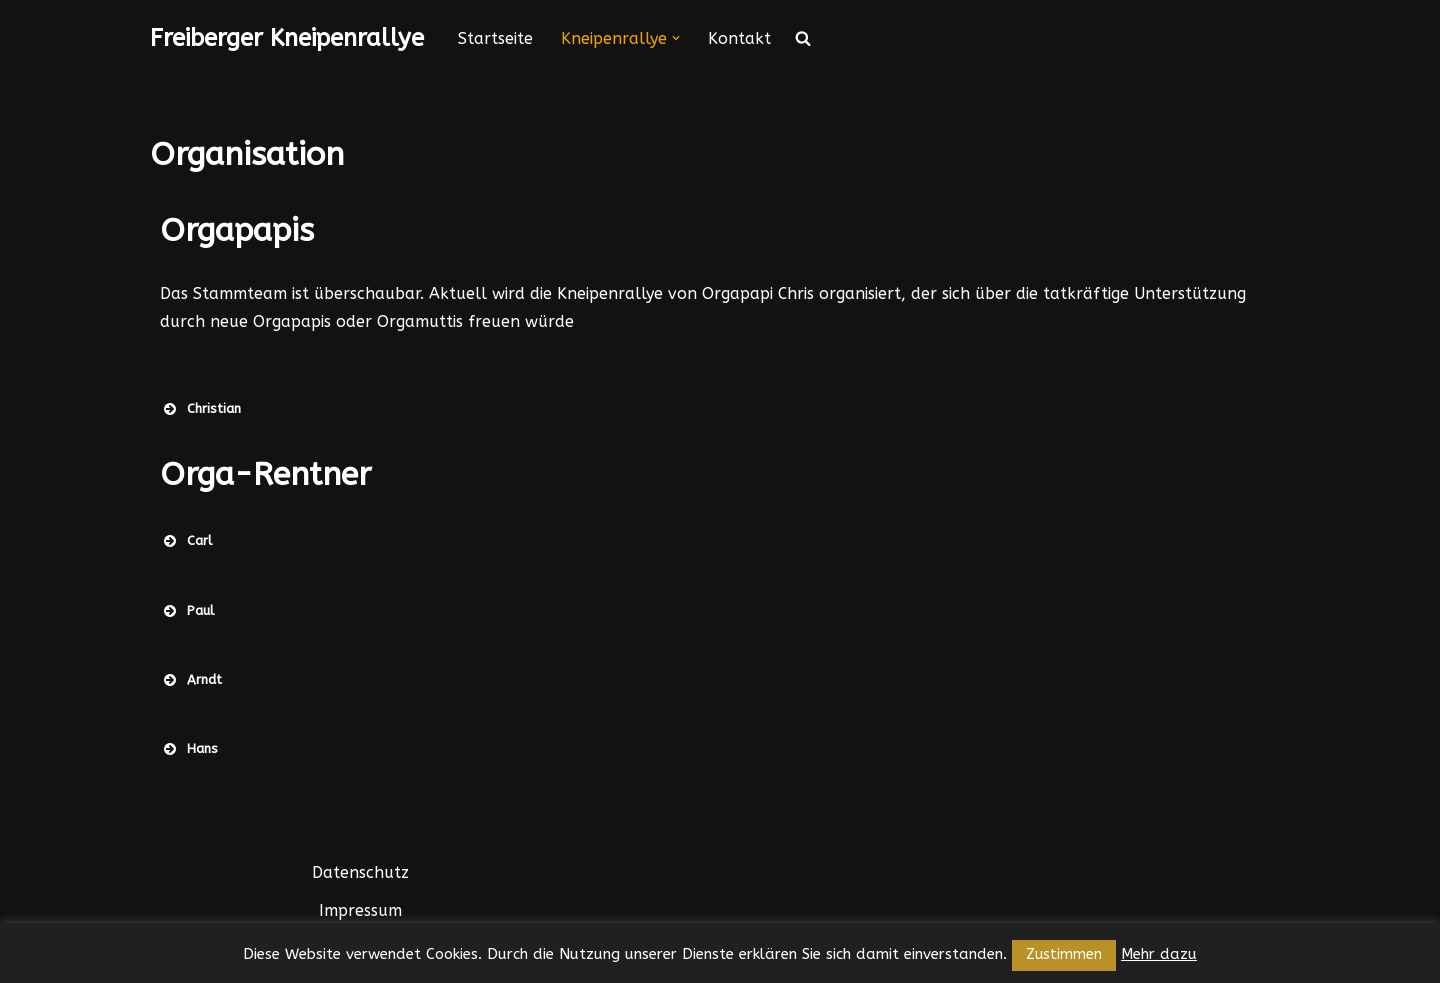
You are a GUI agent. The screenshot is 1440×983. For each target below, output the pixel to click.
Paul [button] (187, 611)
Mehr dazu (1159, 954)
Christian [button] (200, 409)
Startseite (495, 38)
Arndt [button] (191, 680)
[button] (676, 38)
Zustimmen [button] (1064, 954)
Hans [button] (189, 749)
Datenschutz (360, 872)
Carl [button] (186, 541)
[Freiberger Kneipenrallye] (287, 38)
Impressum (360, 910)
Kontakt (739, 38)
